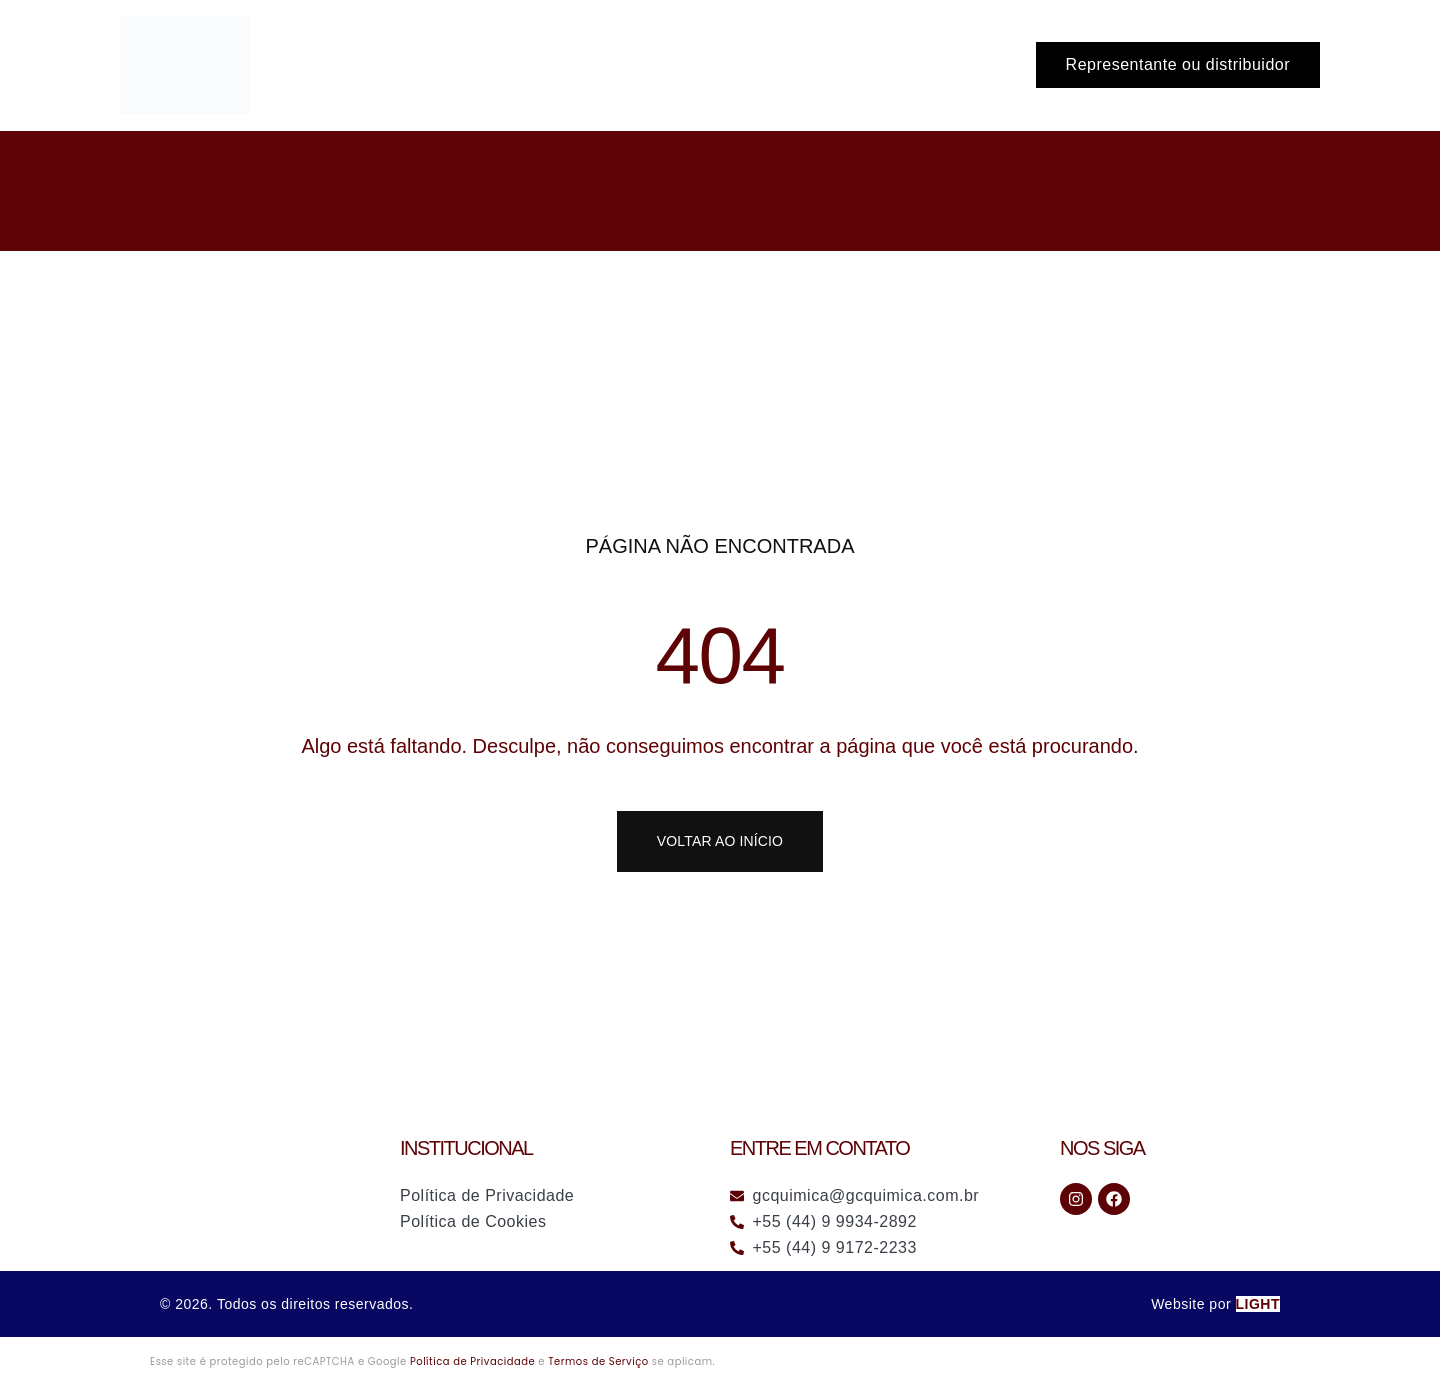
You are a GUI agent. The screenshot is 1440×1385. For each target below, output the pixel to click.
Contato (970, 64)
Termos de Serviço (598, 1361)
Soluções (748, 65)
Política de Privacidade (472, 1361)
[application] (784, 65)
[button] (1178, 65)
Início (651, 64)
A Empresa (866, 64)
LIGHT (1258, 1304)
